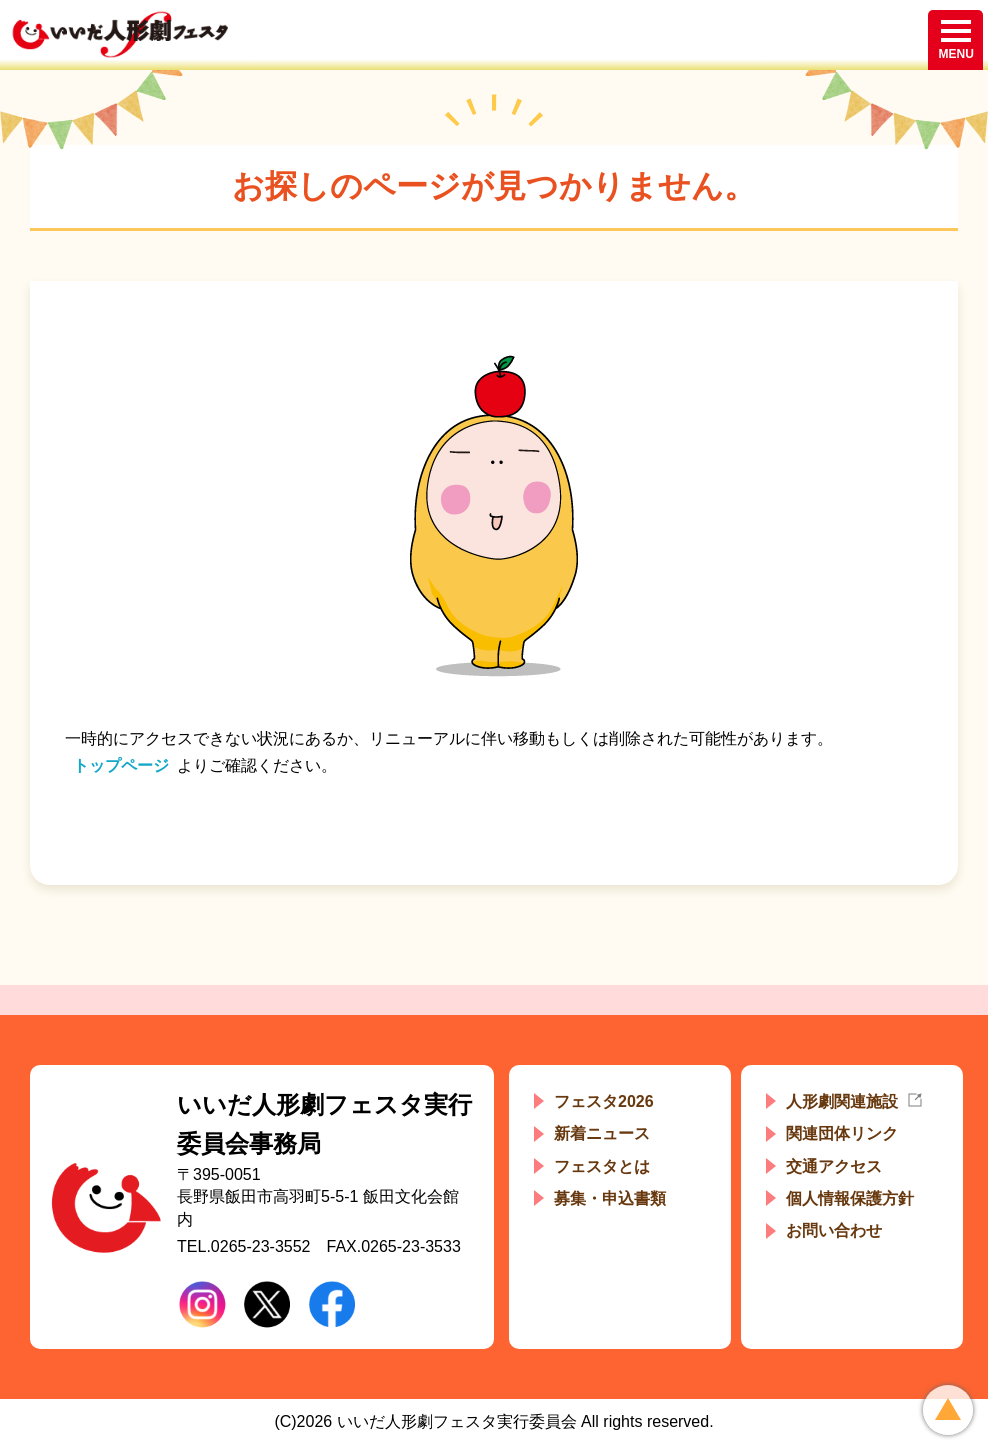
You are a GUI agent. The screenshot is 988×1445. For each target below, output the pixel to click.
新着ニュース (602, 1133)
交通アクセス (834, 1166)
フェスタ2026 (604, 1101)
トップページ (121, 765)
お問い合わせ (834, 1230)
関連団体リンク (842, 1133)
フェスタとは (602, 1166)
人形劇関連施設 (842, 1101)
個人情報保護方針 (850, 1198)
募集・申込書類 (610, 1198)
